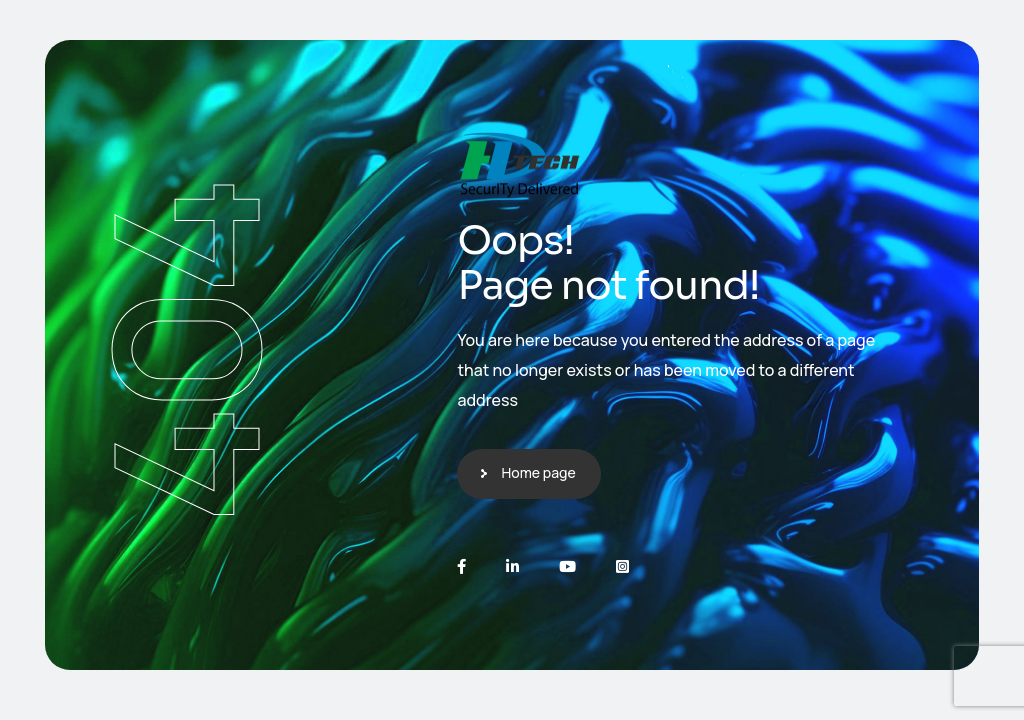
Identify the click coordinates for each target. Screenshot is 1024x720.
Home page (538, 472)
